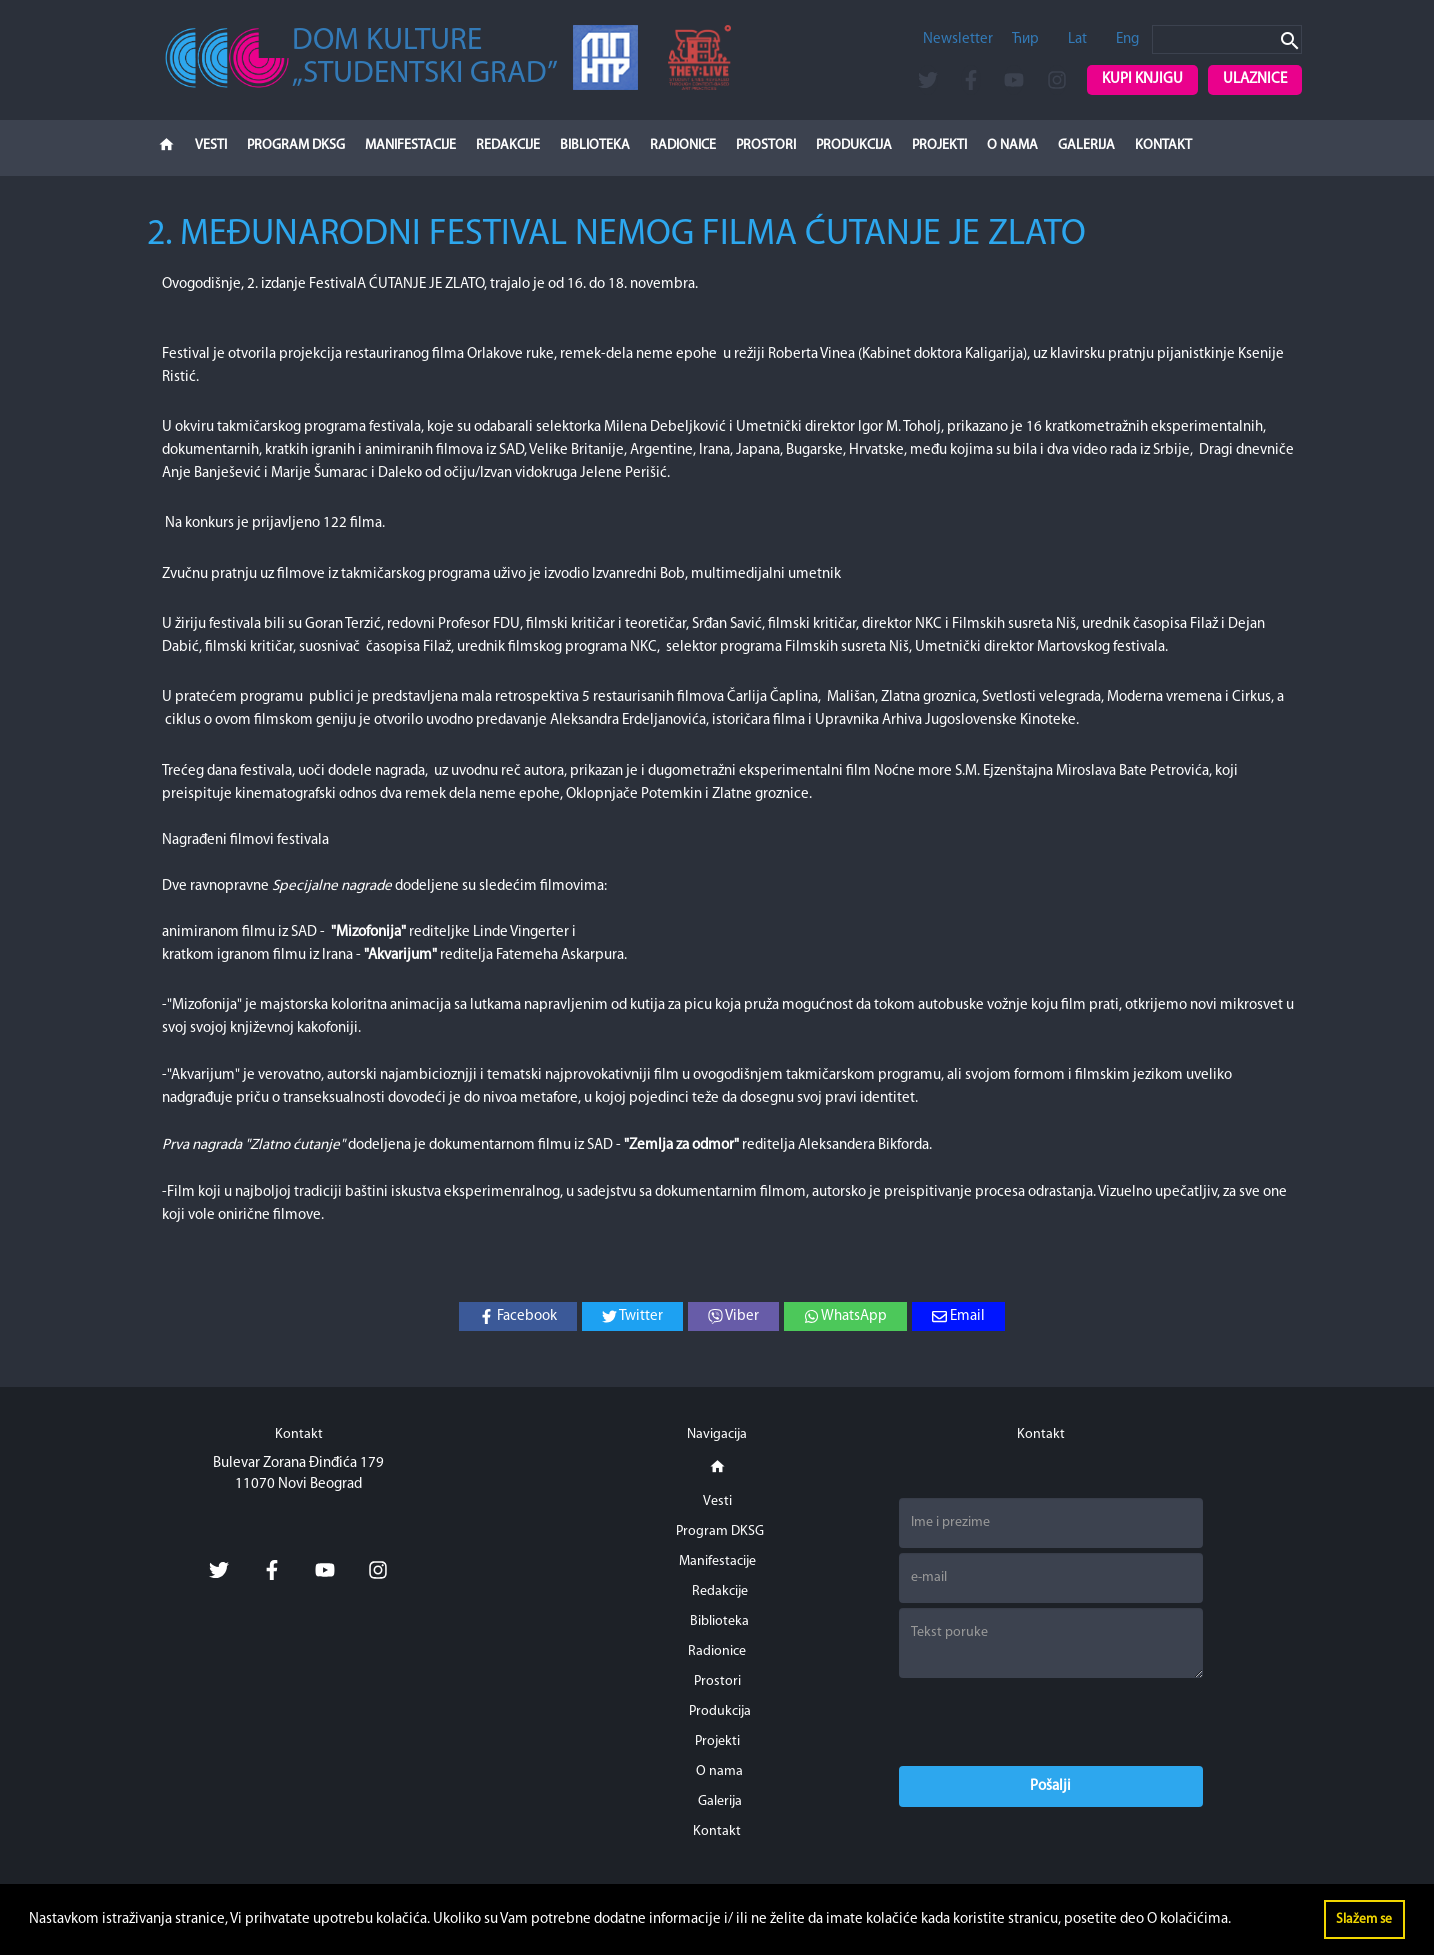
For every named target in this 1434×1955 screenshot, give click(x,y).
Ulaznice (1255, 79)
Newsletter (958, 39)
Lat (1077, 39)
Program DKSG (296, 145)
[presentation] (1051, 1722)
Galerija (1086, 145)
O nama (1012, 145)
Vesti (211, 145)
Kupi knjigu (1142, 79)
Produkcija (854, 145)
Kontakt (1163, 145)
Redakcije (508, 145)
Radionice (683, 145)
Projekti (939, 145)
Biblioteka (595, 145)
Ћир (1025, 39)
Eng (1127, 39)
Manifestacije (410, 145)
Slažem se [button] (1364, 1919)
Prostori (766, 145)
